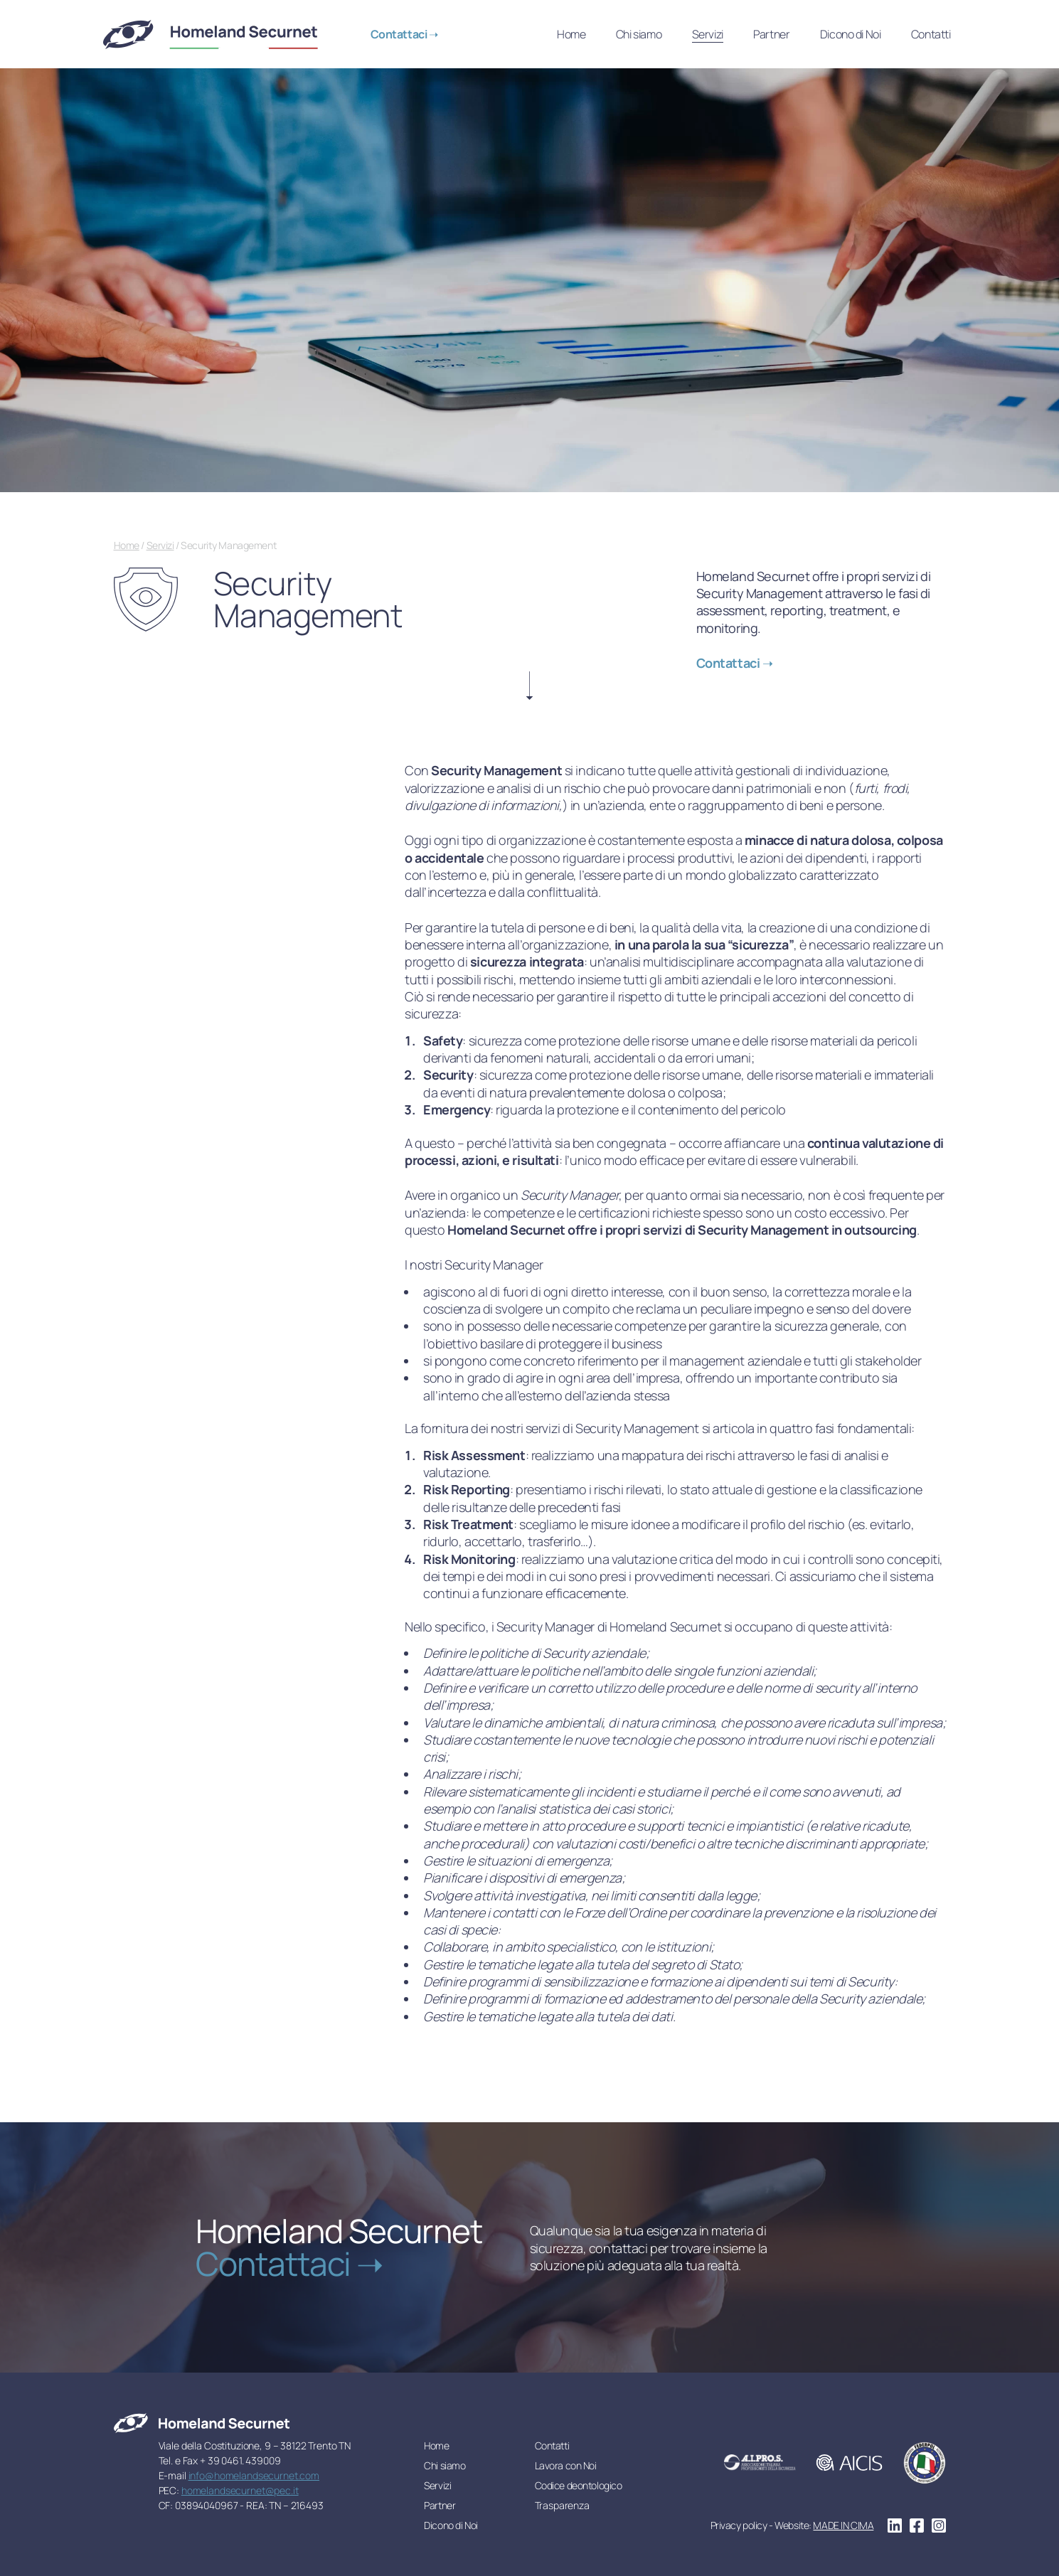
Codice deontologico (578, 2485)
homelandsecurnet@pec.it (240, 2490)
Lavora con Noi (566, 2465)
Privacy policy (739, 2525)
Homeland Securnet (212, 34)
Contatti (931, 34)
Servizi (707, 34)
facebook (917, 2525)
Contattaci (400, 34)
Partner (771, 34)
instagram (939, 2525)
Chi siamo (638, 34)
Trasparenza (562, 2505)
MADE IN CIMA (843, 2525)
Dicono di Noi (850, 34)
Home (571, 34)
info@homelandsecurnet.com (254, 2475)
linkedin (895, 2525)
